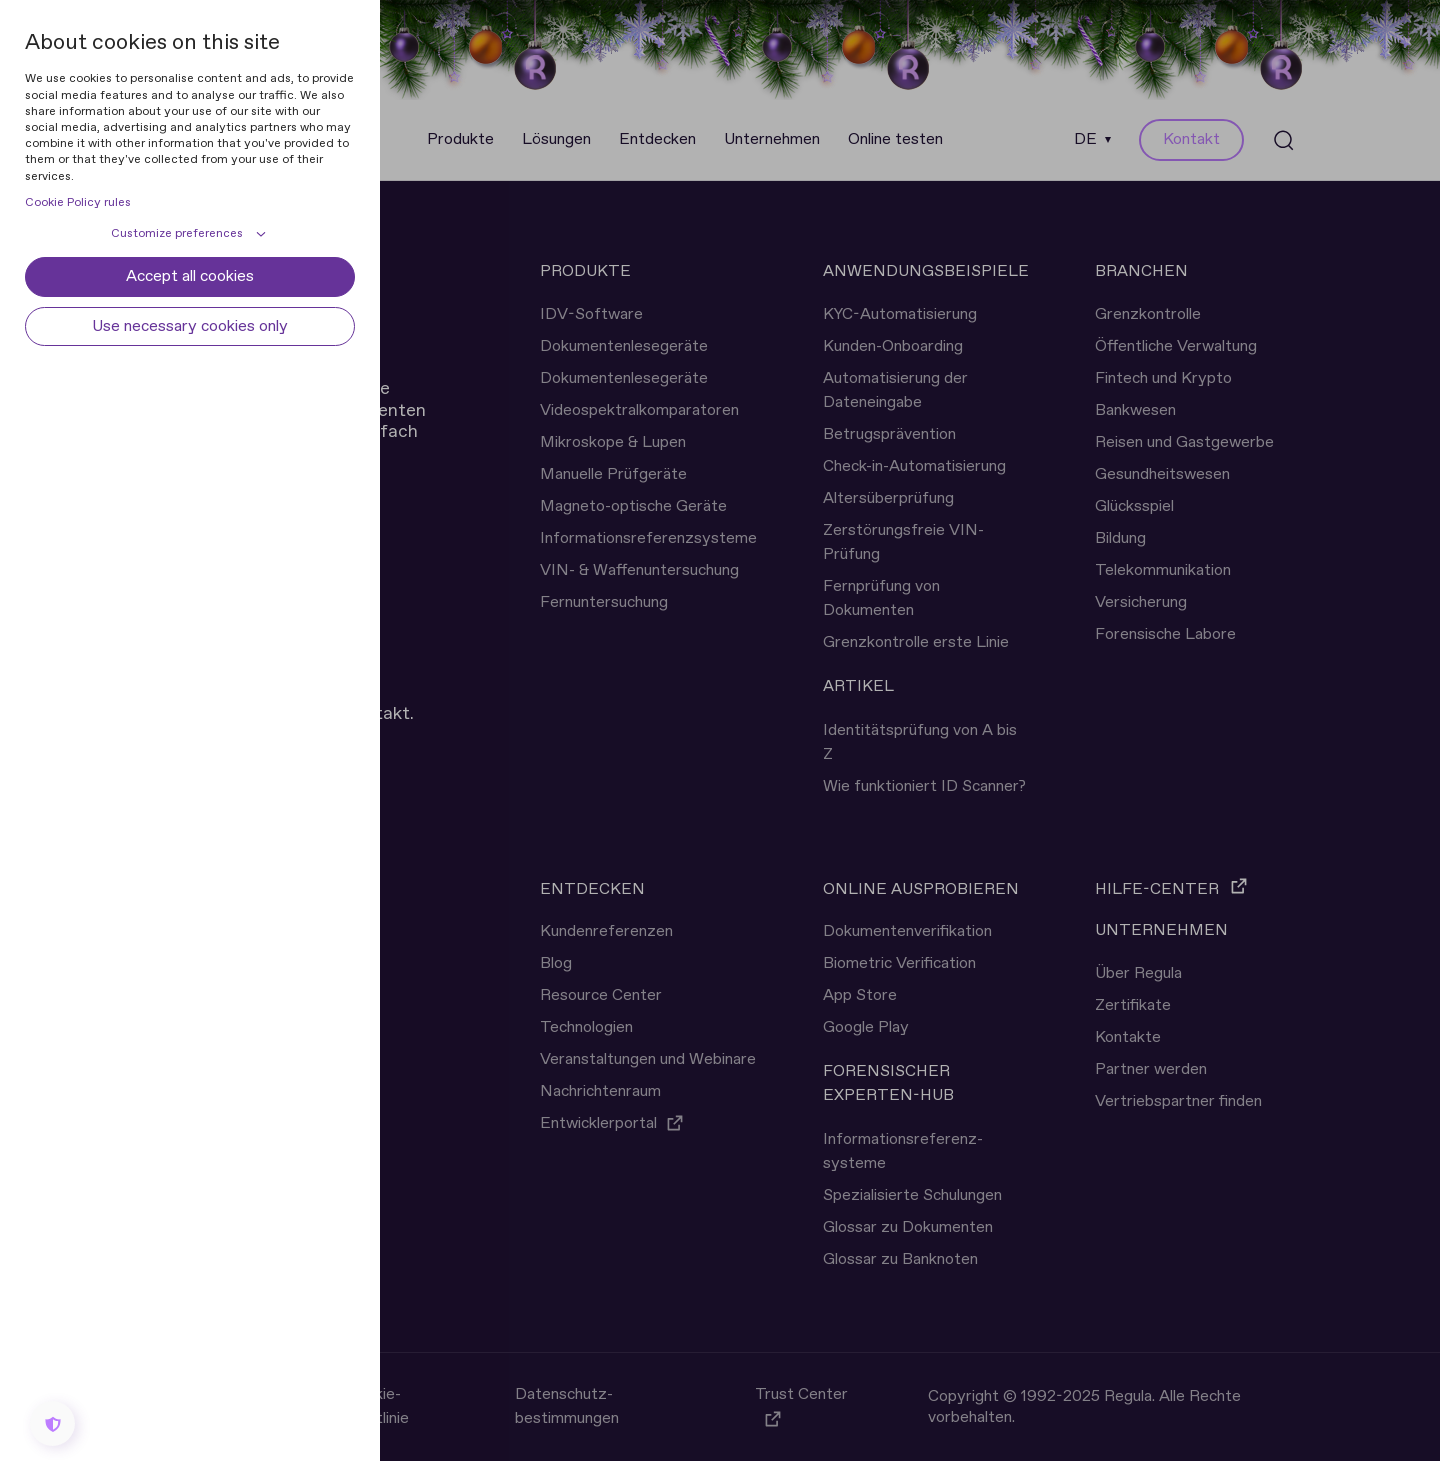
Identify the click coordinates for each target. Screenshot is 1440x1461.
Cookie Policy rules (78, 203)
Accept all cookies (190, 276)
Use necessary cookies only (190, 326)
